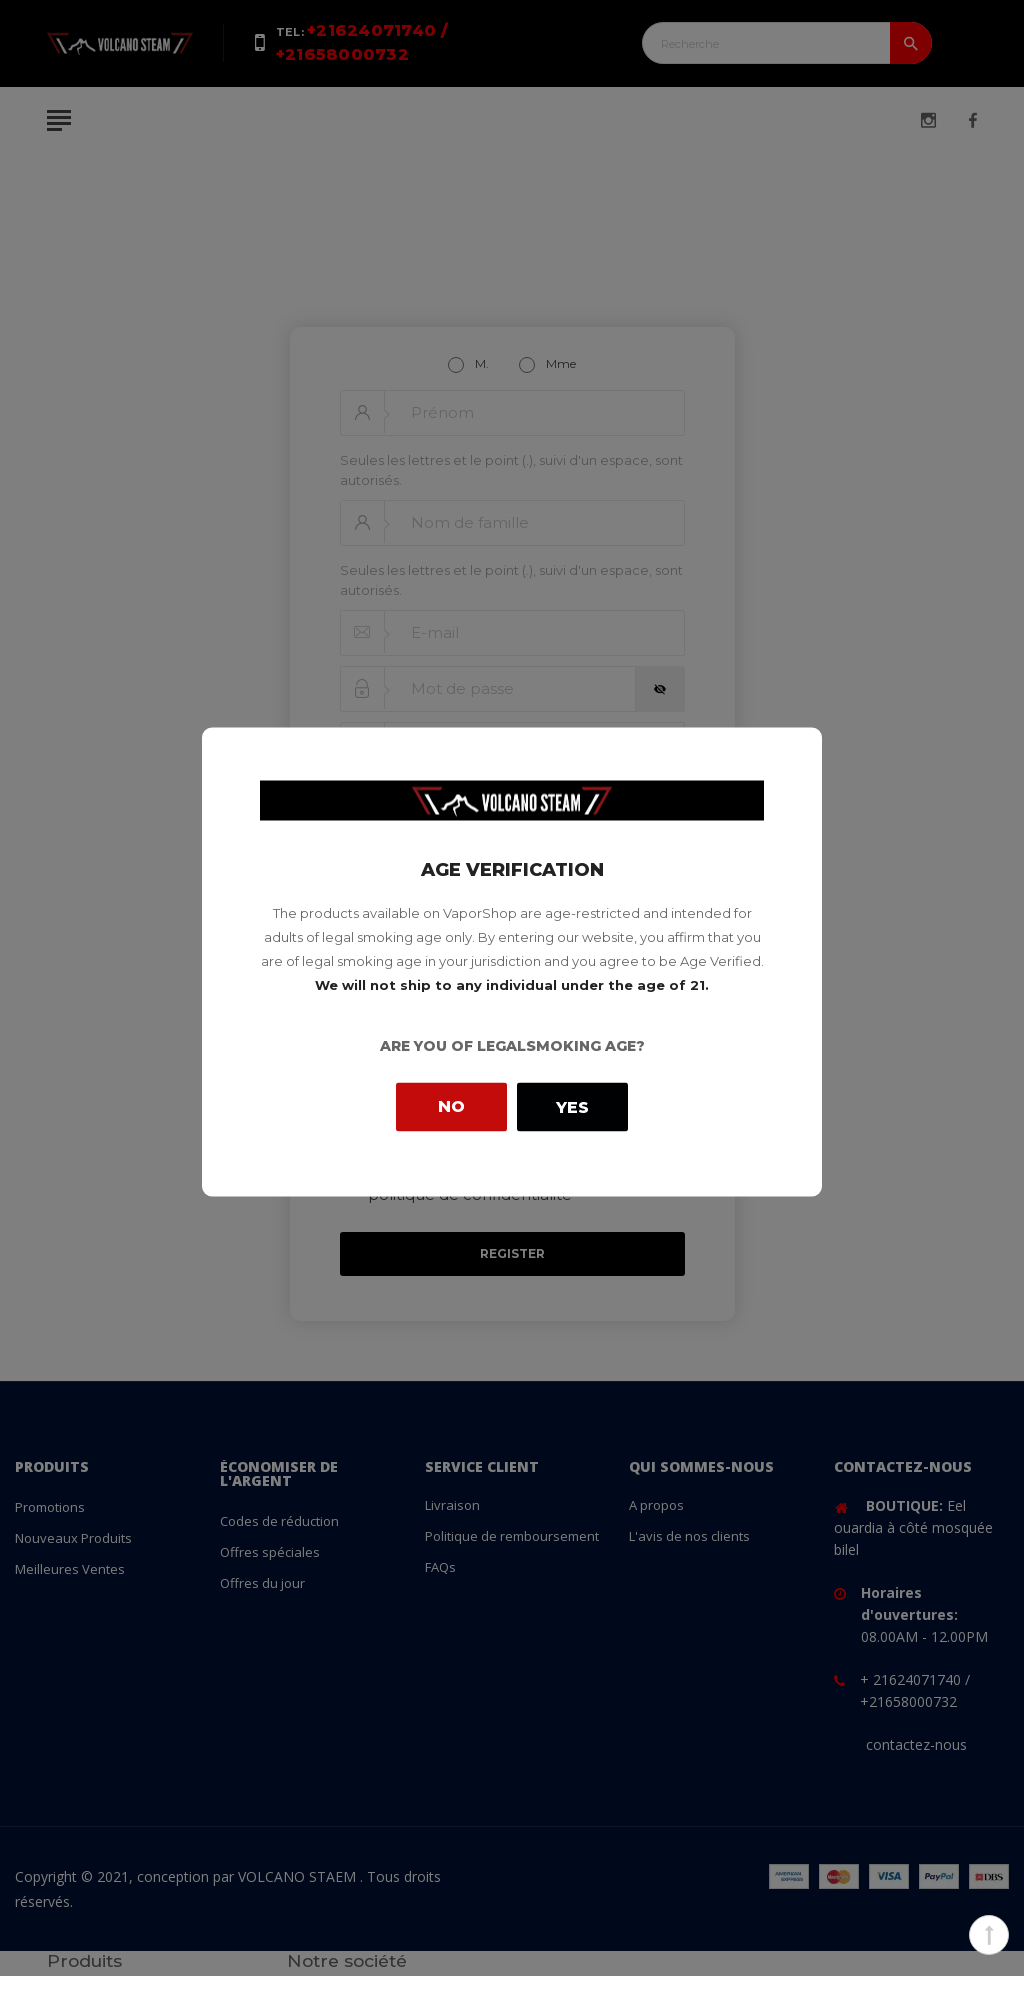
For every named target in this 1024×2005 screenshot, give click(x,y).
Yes (572, 1106)
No (451, 1106)
